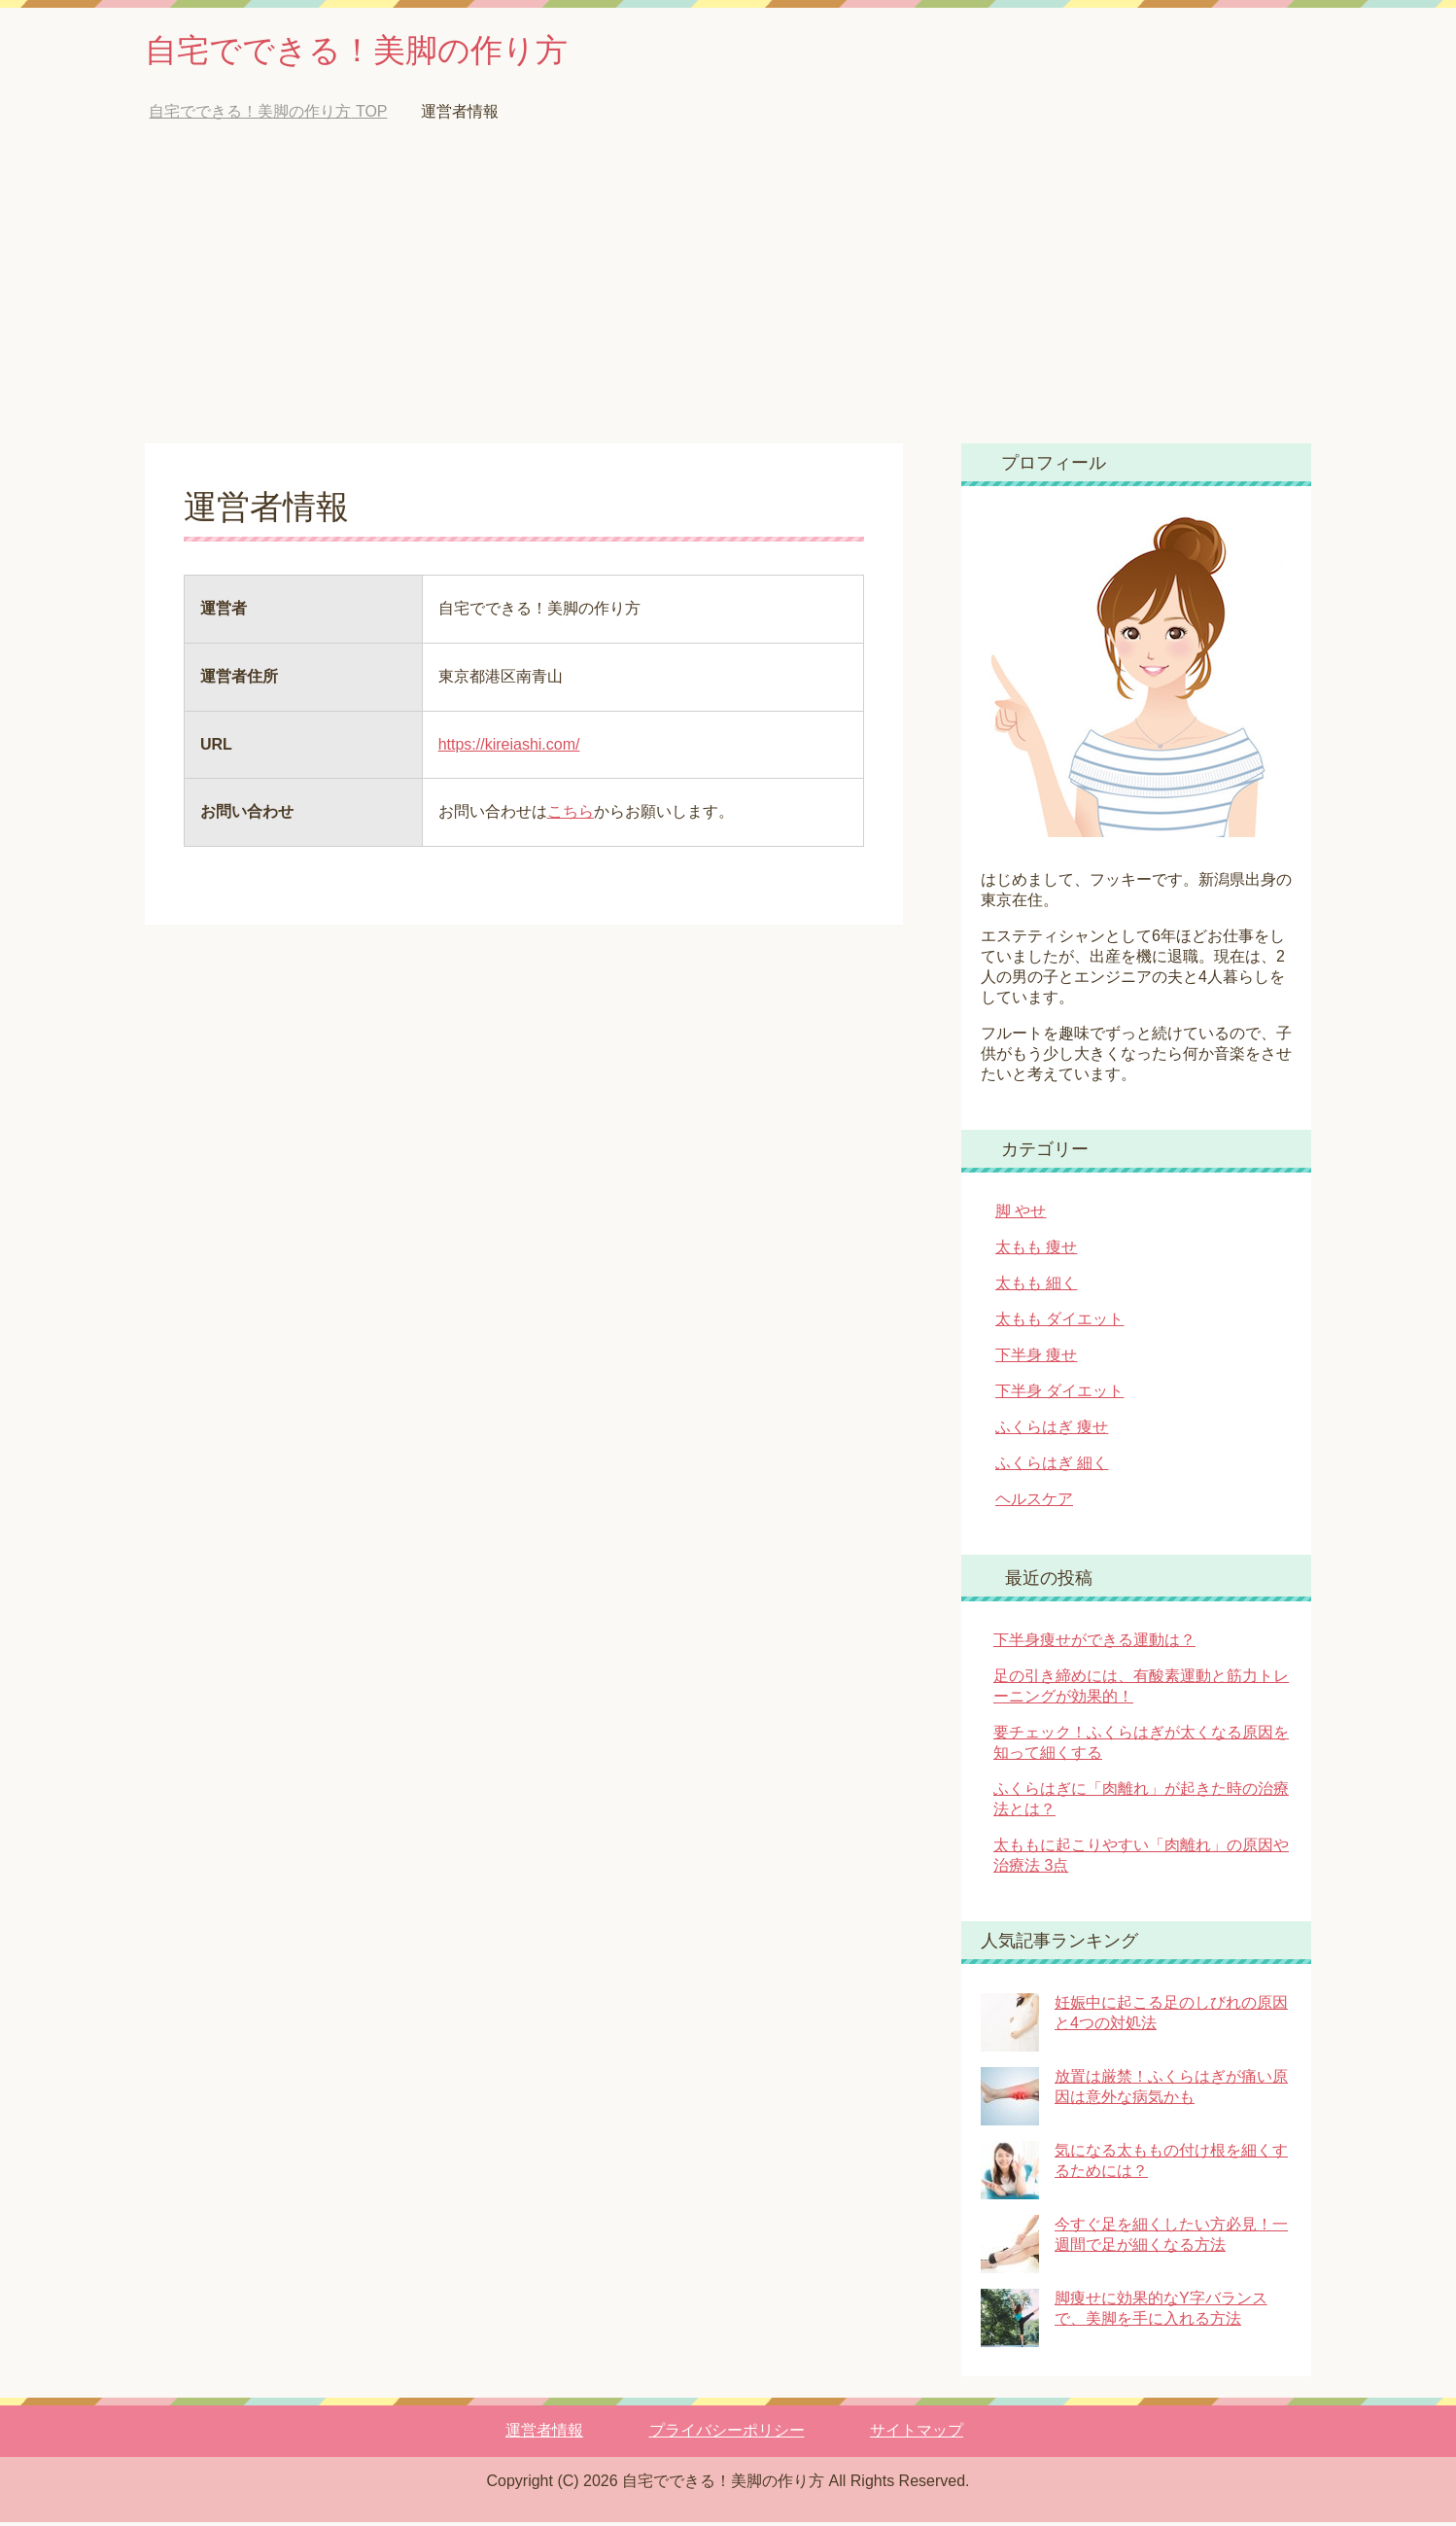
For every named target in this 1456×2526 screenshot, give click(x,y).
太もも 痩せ (1036, 1251)
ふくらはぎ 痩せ (1051, 1430)
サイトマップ (916, 2434)
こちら (570, 815)
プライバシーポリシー (727, 2434)
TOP (268, 115)
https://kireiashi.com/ (509, 748)
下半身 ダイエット (1059, 1394)
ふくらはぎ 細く (1051, 1466)
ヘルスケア (1034, 1502)
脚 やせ (1020, 1215)
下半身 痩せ (1036, 1359)
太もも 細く (1036, 1287)
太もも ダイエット (1059, 1323)
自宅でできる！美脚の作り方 (375, 52)
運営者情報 (544, 2434)
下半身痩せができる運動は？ (1094, 1643)
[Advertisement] (728, 301)
